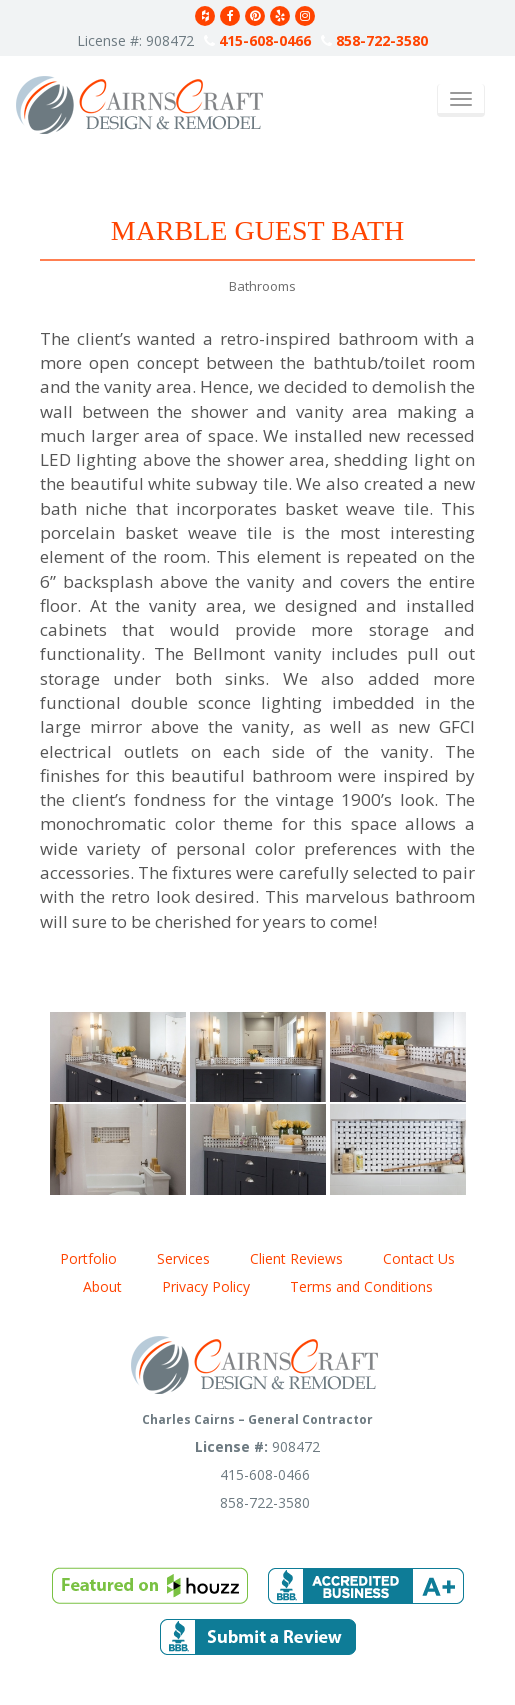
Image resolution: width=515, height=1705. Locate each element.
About (102, 1286)
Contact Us (419, 1258)
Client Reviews (296, 1258)
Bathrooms (262, 286)
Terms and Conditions (361, 1286)
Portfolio (88, 1258)
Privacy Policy (206, 1286)
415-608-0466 (257, 40)
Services (183, 1258)
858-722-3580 (374, 40)
